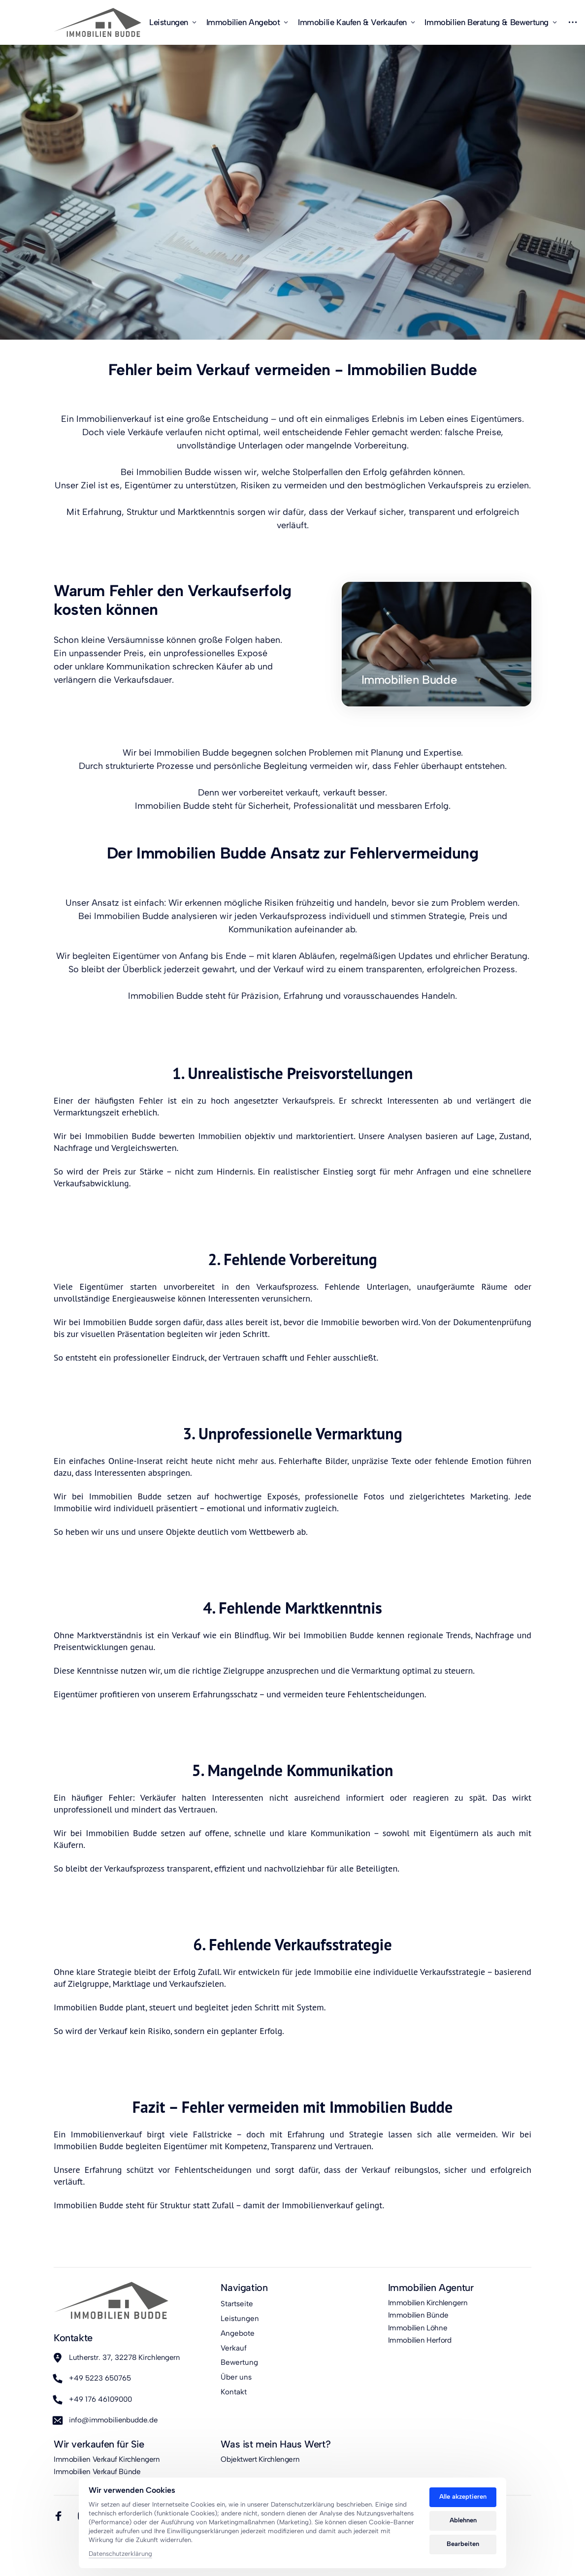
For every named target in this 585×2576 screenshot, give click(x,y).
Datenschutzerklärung (120, 2553)
